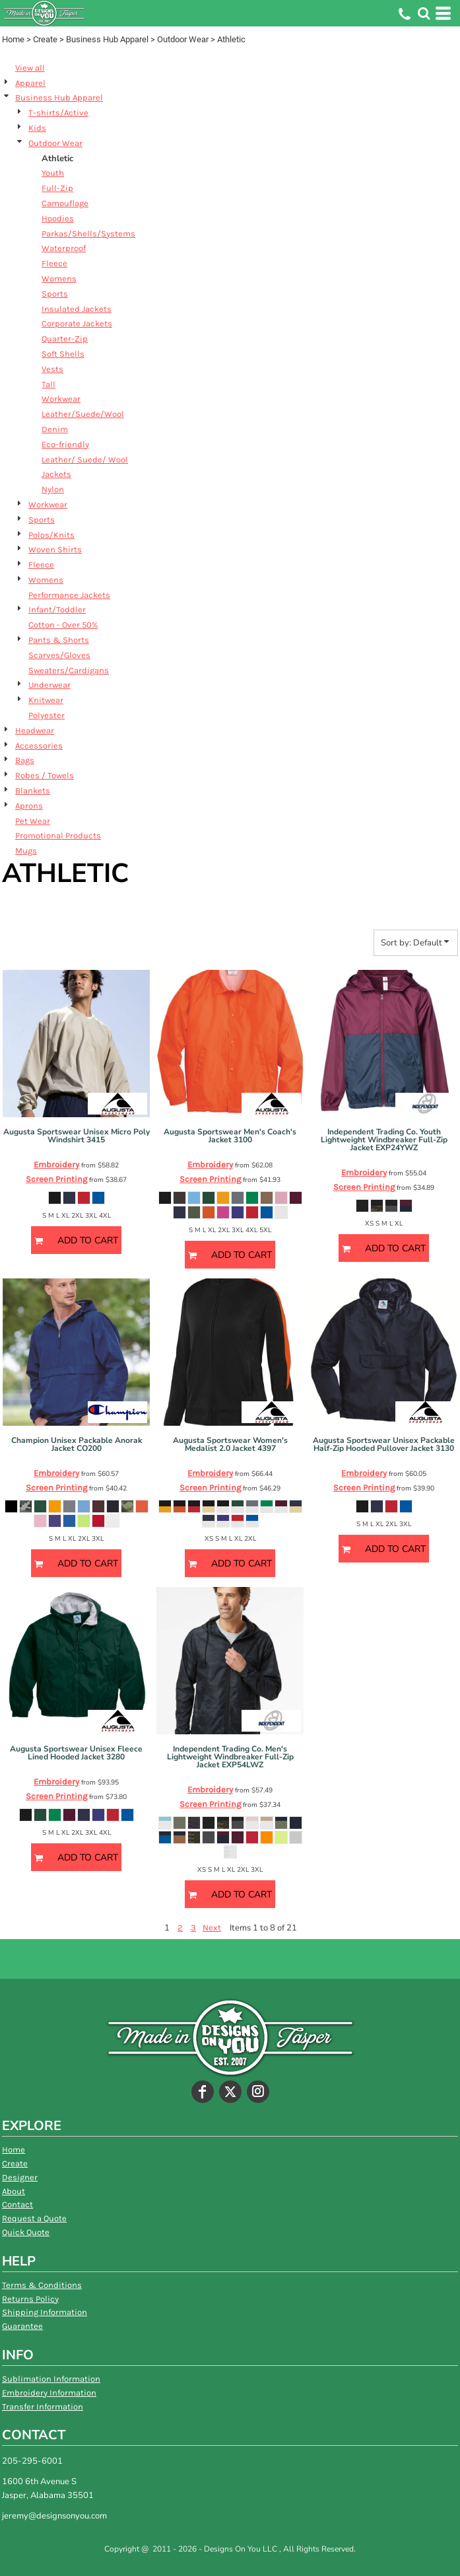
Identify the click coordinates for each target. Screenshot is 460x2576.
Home (13, 39)
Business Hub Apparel (107, 39)
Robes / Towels (44, 775)
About (13, 2191)
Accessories (39, 746)
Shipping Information (44, 2312)
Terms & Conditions (42, 2285)
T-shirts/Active (58, 113)
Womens (59, 278)
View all (30, 68)
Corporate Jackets (77, 323)
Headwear (34, 730)
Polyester (46, 715)
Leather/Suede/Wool (83, 414)
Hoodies (58, 218)
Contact (17, 2204)
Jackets (56, 474)
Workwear (61, 399)
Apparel (30, 83)
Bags (24, 760)
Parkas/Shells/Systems (88, 234)
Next (212, 1927)
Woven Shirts (55, 549)
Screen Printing (56, 1179)
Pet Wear (32, 821)
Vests (52, 369)
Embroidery (56, 1164)
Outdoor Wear (183, 39)
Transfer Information (42, 2406)
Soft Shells (63, 354)
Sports (55, 294)
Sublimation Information (51, 2379)
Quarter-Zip (65, 339)
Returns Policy (30, 2299)
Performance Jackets (69, 595)
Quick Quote (25, 2232)
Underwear (49, 685)
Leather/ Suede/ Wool (85, 459)
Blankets (32, 790)
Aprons (29, 806)
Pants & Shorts (58, 640)
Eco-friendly (65, 444)
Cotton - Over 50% (63, 625)
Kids (37, 128)
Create (45, 39)
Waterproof (64, 248)
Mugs (26, 851)
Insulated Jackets (77, 309)
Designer (20, 2177)
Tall (48, 384)
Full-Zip (57, 188)
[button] (423, 13)
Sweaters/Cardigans (68, 670)
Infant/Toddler (57, 609)
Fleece (54, 263)
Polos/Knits (51, 535)
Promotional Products (58, 835)
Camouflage (65, 203)
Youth (53, 173)
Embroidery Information (49, 2393)
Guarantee (22, 2326)
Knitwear (45, 700)
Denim (55, 429)
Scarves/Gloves (59, 655)
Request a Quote (34, 2218)
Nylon (53, 489)
